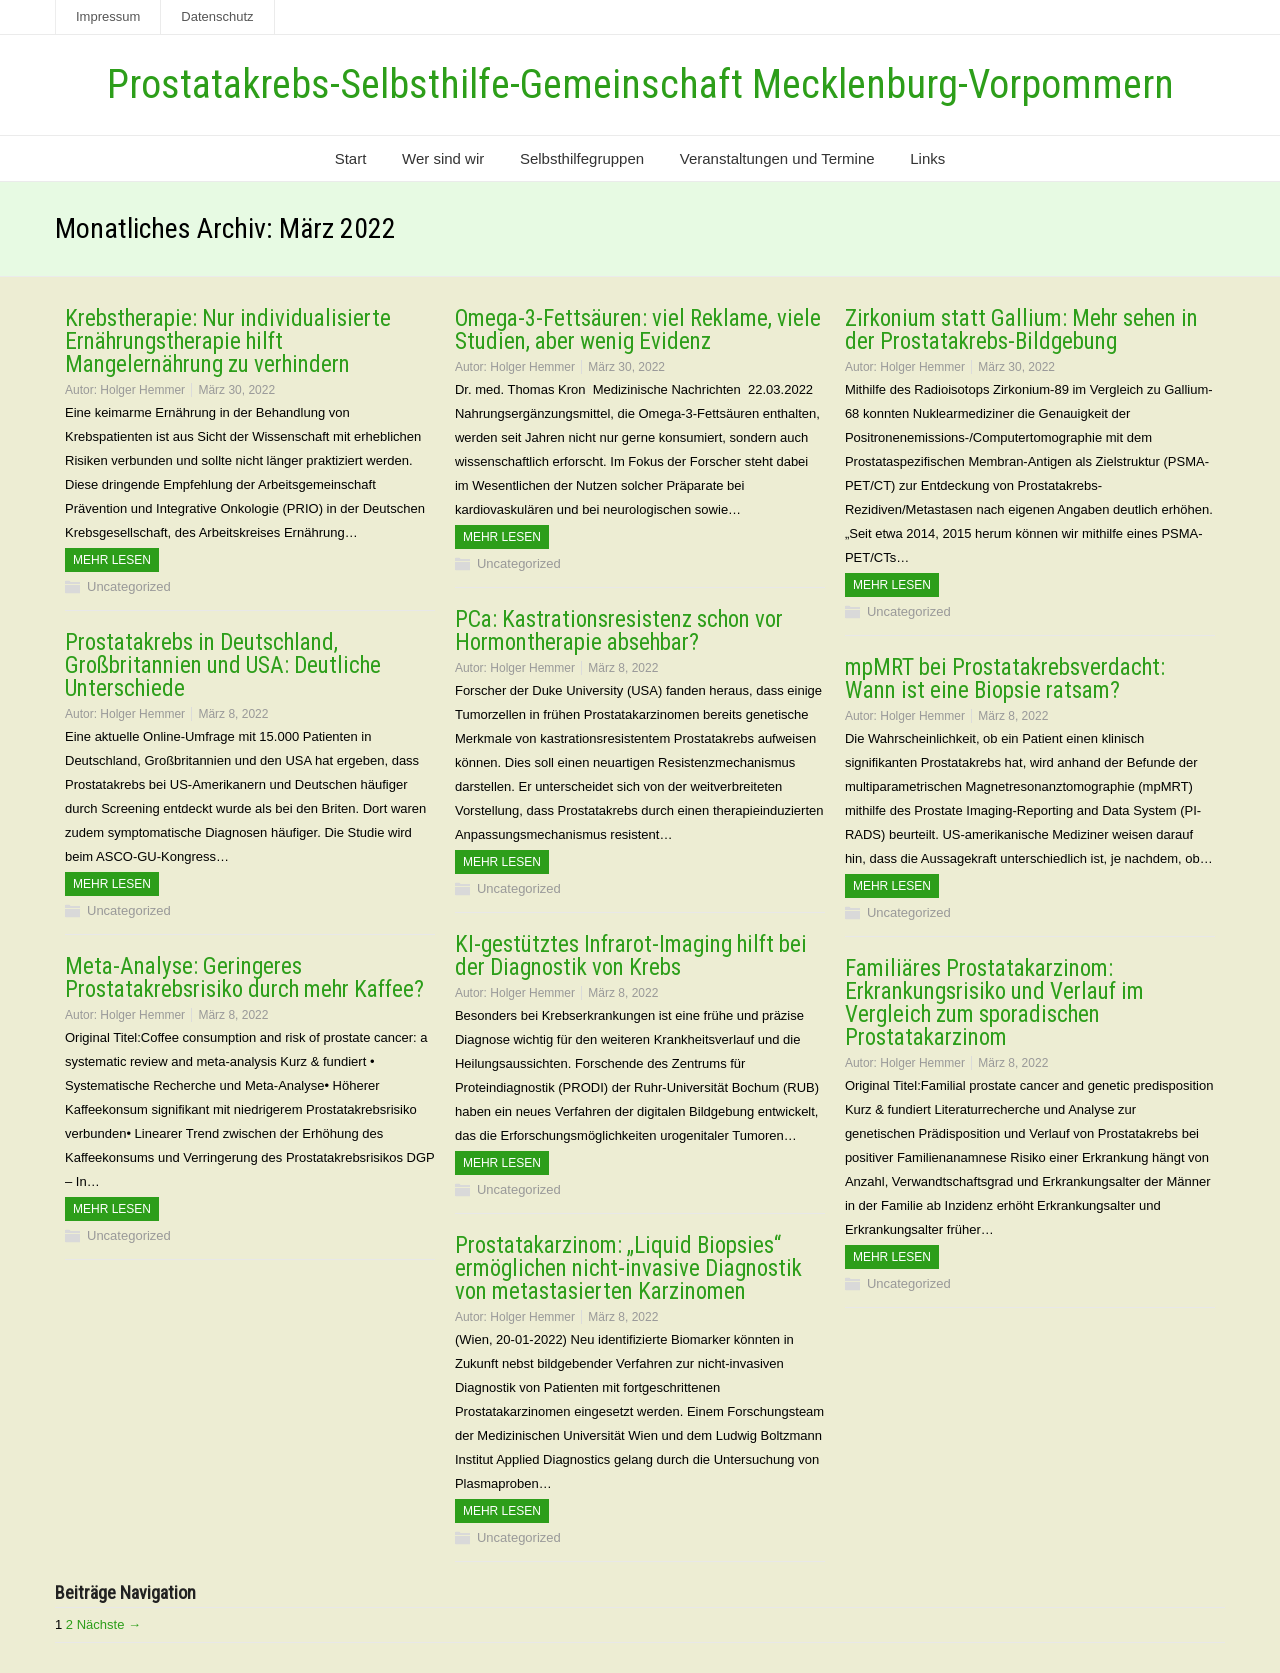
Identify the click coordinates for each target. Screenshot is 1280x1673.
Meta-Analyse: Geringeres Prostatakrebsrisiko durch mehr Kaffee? (244, 978)
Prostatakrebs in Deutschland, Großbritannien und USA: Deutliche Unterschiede (223, 665)
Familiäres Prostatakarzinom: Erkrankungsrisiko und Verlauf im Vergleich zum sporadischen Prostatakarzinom (994, 1003)
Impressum (108, 16)
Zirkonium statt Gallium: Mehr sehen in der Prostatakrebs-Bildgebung (1021, 330)
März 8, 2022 (623, 668)
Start (351, 158)
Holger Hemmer (142, 390)
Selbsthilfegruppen (582, 158)
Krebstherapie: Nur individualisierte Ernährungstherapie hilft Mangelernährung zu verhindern (228, 341)
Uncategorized (129, 586)
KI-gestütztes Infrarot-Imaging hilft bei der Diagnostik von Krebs (631, 956)
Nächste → (109, 1624)
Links (927, 158)
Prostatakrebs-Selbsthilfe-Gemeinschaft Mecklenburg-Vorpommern (640, 84)
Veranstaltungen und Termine (777, 158)
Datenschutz (217, 16)
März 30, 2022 (236, 390)
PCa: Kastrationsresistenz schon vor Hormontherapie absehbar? (619, 631)
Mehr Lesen (112, 560)
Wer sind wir (443, 158)
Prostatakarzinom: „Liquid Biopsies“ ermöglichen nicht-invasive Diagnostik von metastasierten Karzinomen (628, 1268)
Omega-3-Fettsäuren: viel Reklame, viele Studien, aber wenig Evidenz (638, 330)
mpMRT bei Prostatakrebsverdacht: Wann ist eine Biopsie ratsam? (1005, 679)
